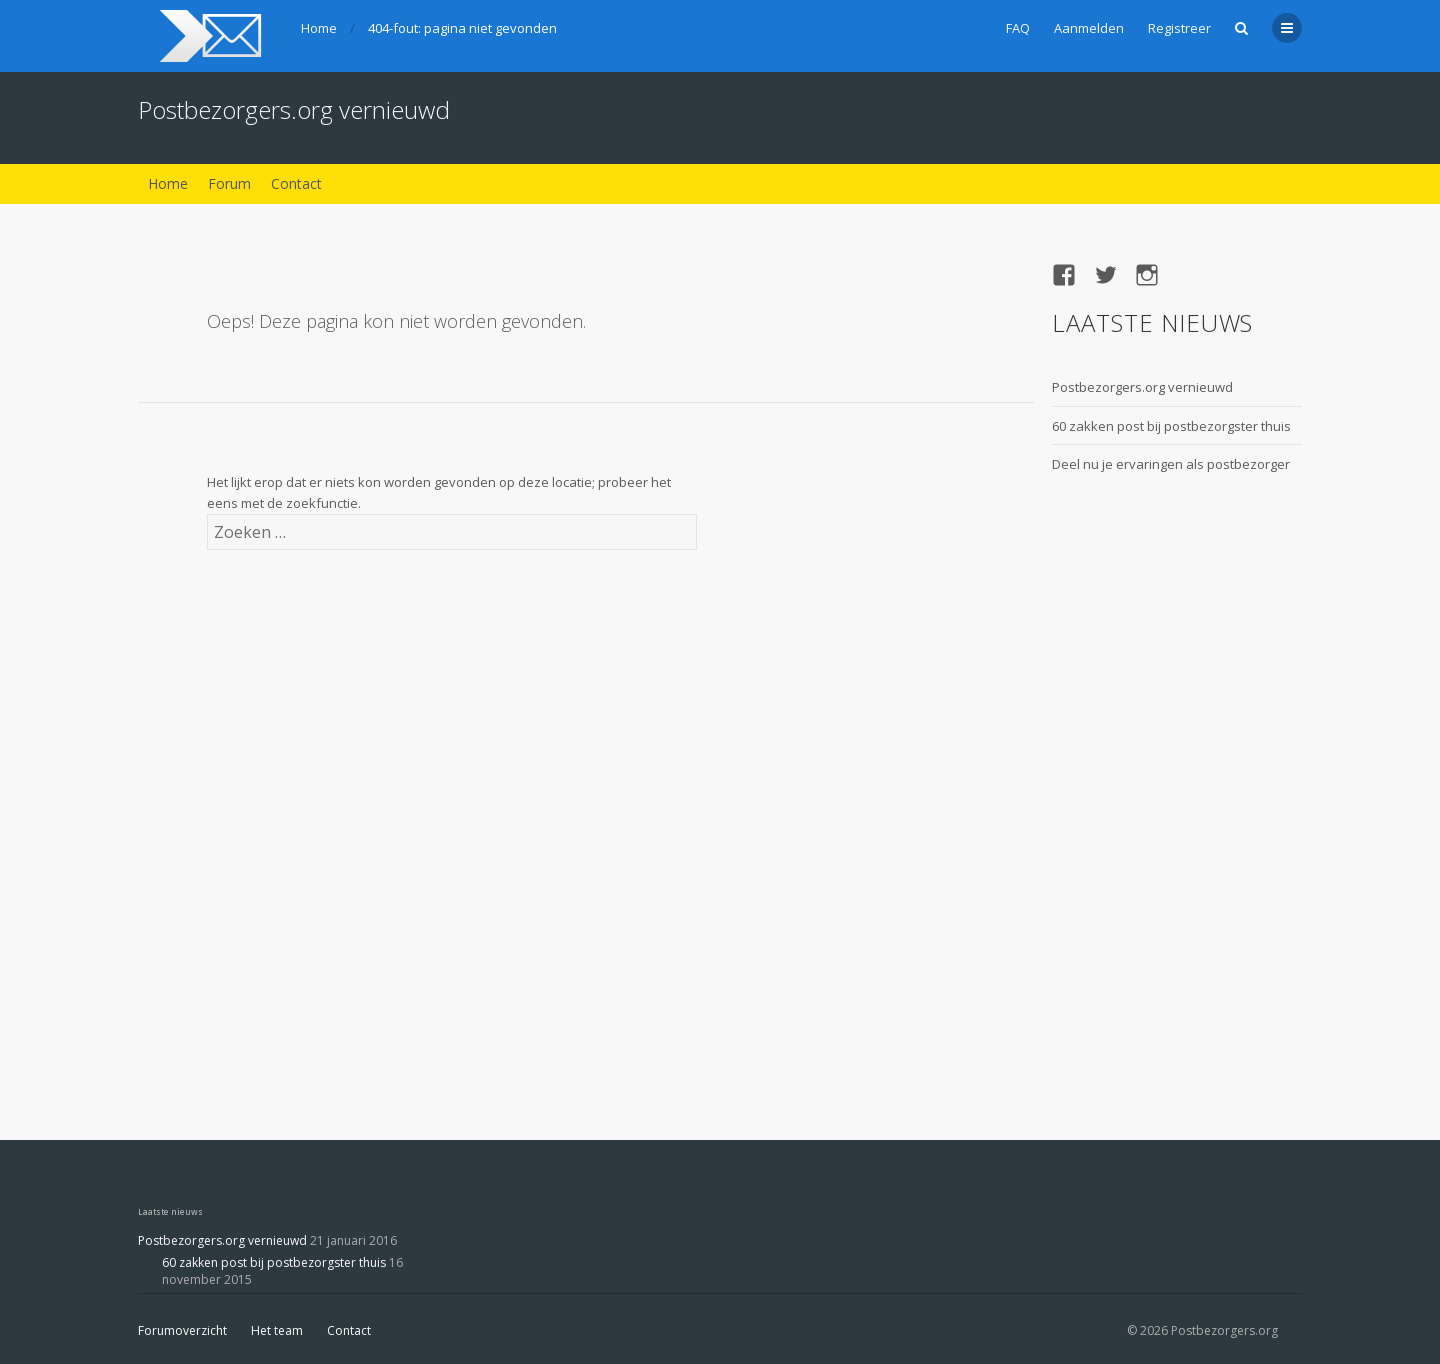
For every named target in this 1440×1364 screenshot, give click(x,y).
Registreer (1179, 28)
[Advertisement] (1132, 796)
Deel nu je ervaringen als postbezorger (1171, 464)
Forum (229, 183)
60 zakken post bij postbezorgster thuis (1171, 426)
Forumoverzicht (182, 1330)
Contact (296, 183)
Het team (277, 1330)
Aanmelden (1089, 28)
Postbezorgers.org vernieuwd (294, 109)
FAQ (1018, 28)
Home (319, 28)
